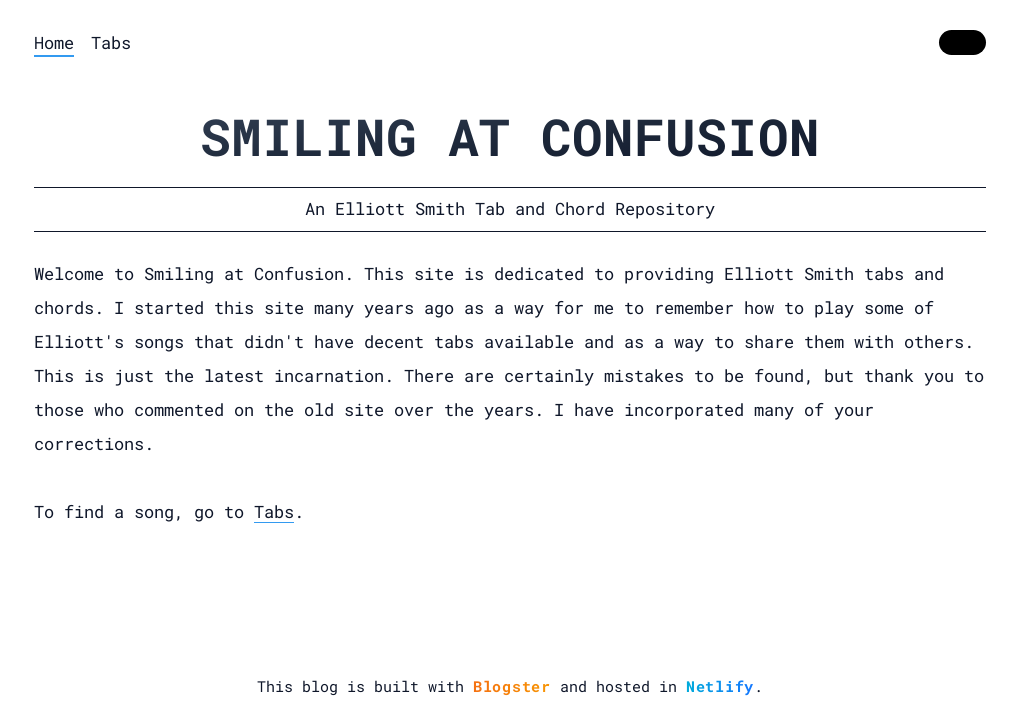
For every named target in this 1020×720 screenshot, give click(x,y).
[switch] (962, 43)
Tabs (111, 42)
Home (54, 42)
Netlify (720, 686)
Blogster (512, 686)
